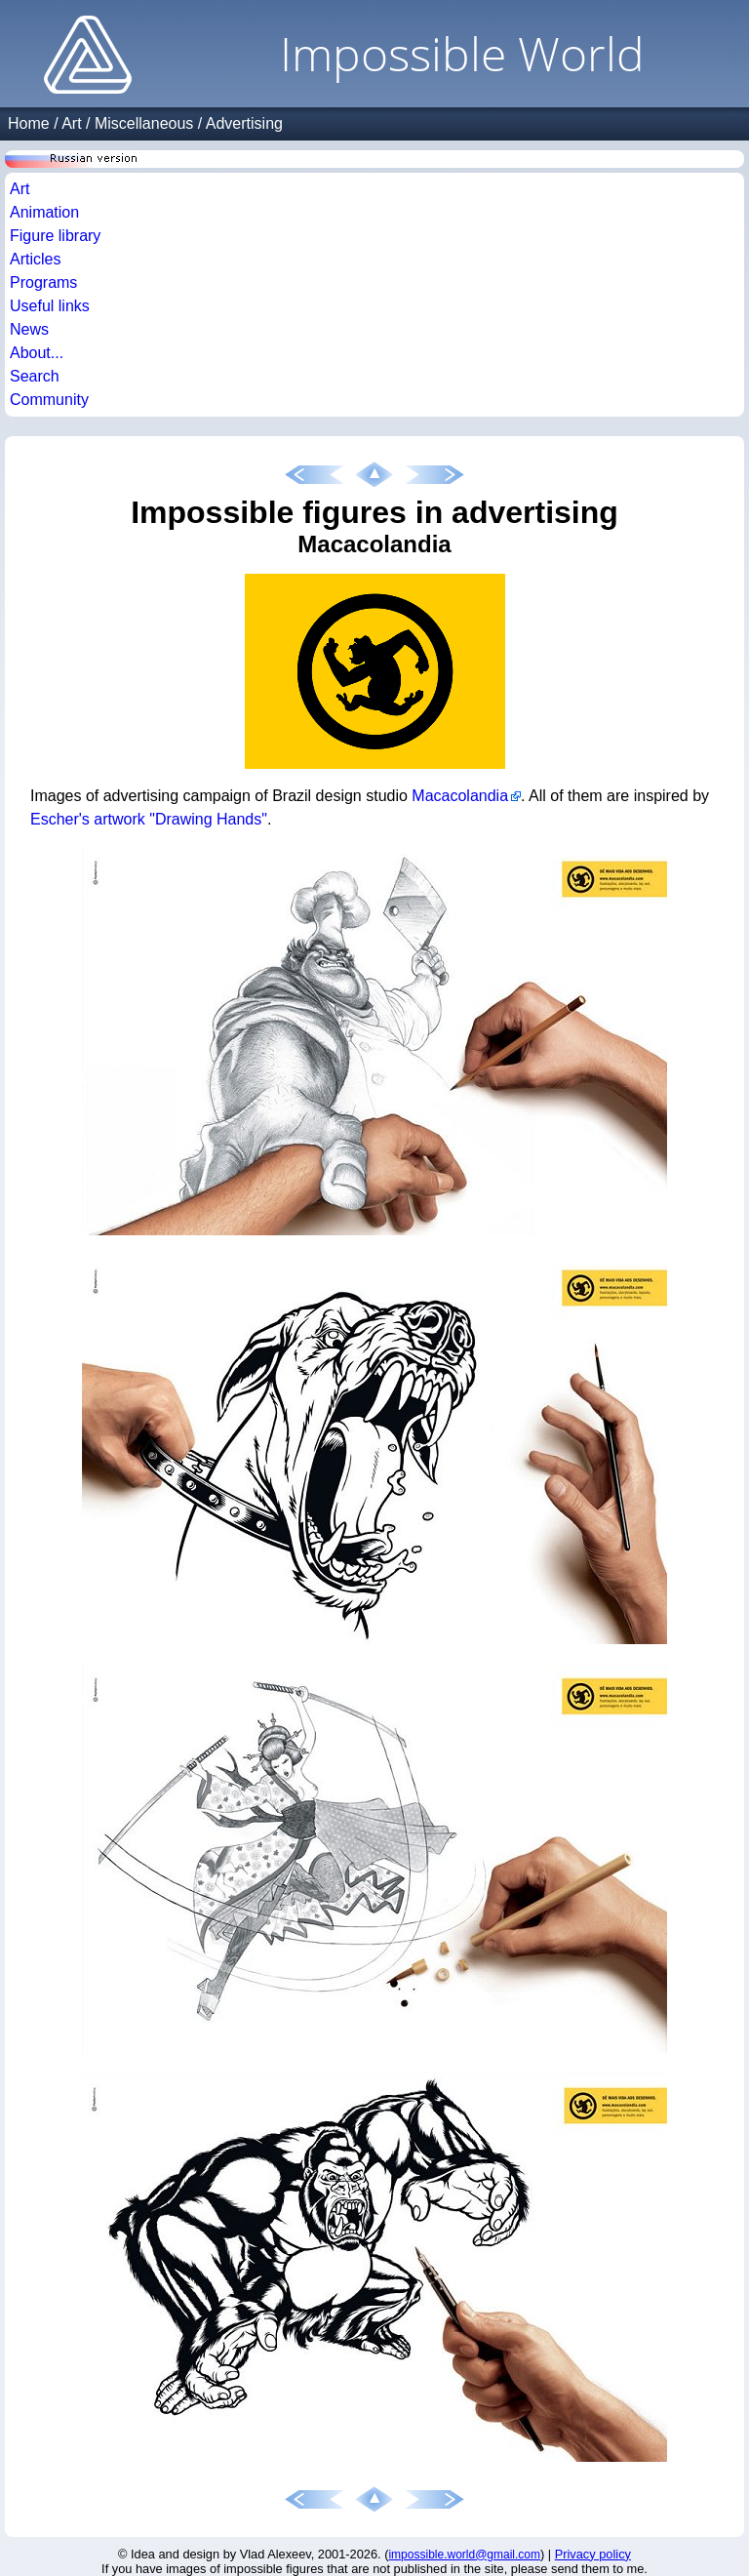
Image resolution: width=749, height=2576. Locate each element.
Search (34, 376)
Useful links (50, 306)
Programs (43, 282)
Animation (44, 212)
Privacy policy (593, 2554)
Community (49, 399)
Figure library (55, 235)
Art (71, 123)
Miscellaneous (144, 123)
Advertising (244, 123)
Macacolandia (460, 795)
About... (36, 352)
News (29, 329)
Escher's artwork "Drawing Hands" (148, 819)
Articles (35, 259)
